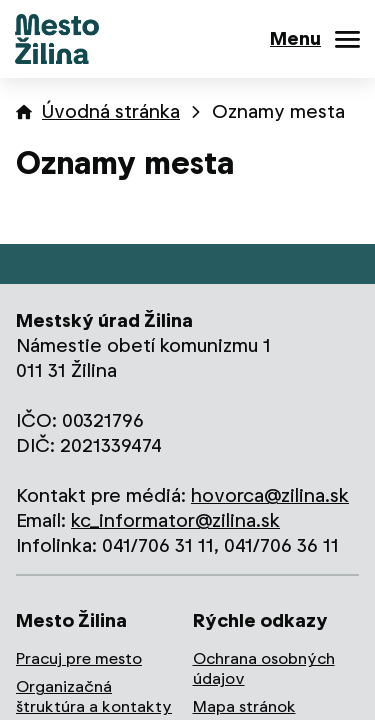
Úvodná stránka (111, 111)
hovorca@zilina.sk (270, 495)
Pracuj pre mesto (79, 658)
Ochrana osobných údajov (264, 668)
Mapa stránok (244, 706)
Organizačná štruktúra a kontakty (94, 696)
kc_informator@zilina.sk (175, 520)
